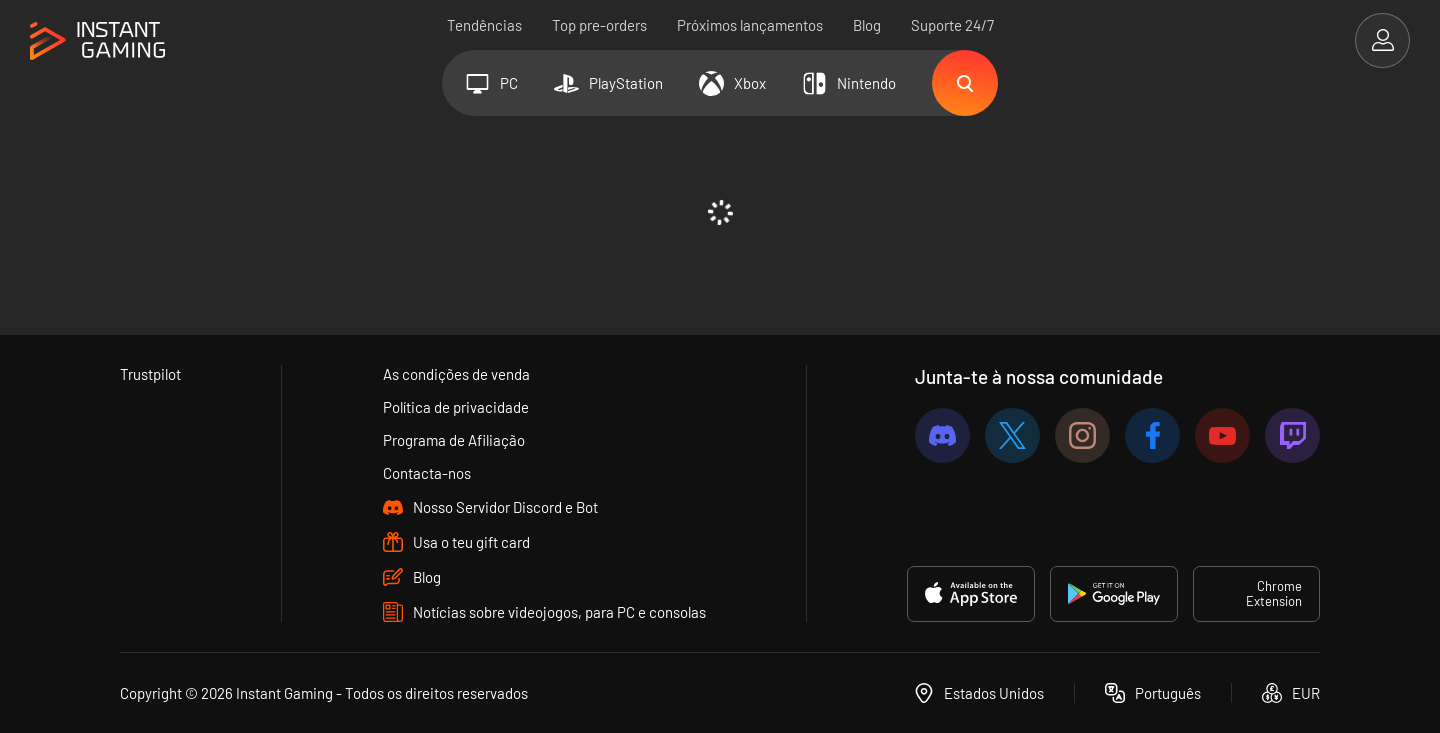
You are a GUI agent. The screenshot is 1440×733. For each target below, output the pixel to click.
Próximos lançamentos (750, 25)
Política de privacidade (456, 407)
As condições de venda (456, 374)
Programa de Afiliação (454, 440)
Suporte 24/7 (952, 25)
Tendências (484, 25)
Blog (867, 25)
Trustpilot (150, 374)
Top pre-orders (599, 25)
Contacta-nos (427, 473)
